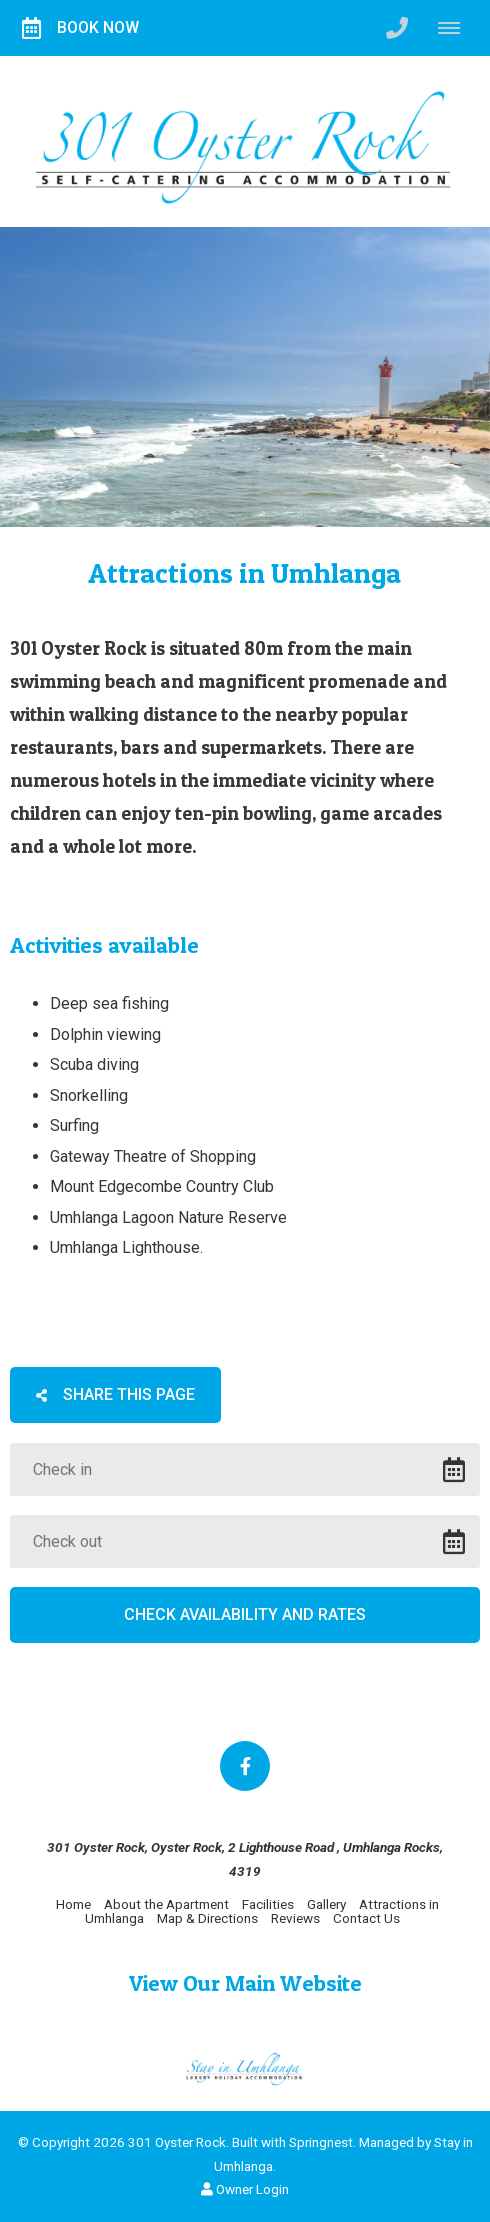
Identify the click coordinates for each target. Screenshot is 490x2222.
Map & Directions (207, 1918)
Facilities (268, 1904)
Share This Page (115, 1394)
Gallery (326, 1904)
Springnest (321, 2142)
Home (73, 1904)
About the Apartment (166, 1904)
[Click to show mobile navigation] (456, 28)
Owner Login (245, 2189)
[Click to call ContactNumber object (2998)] (397, 28)
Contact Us (366, 1918)
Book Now (80, 28)
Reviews (295, 1918)
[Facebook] (245, 1766)
